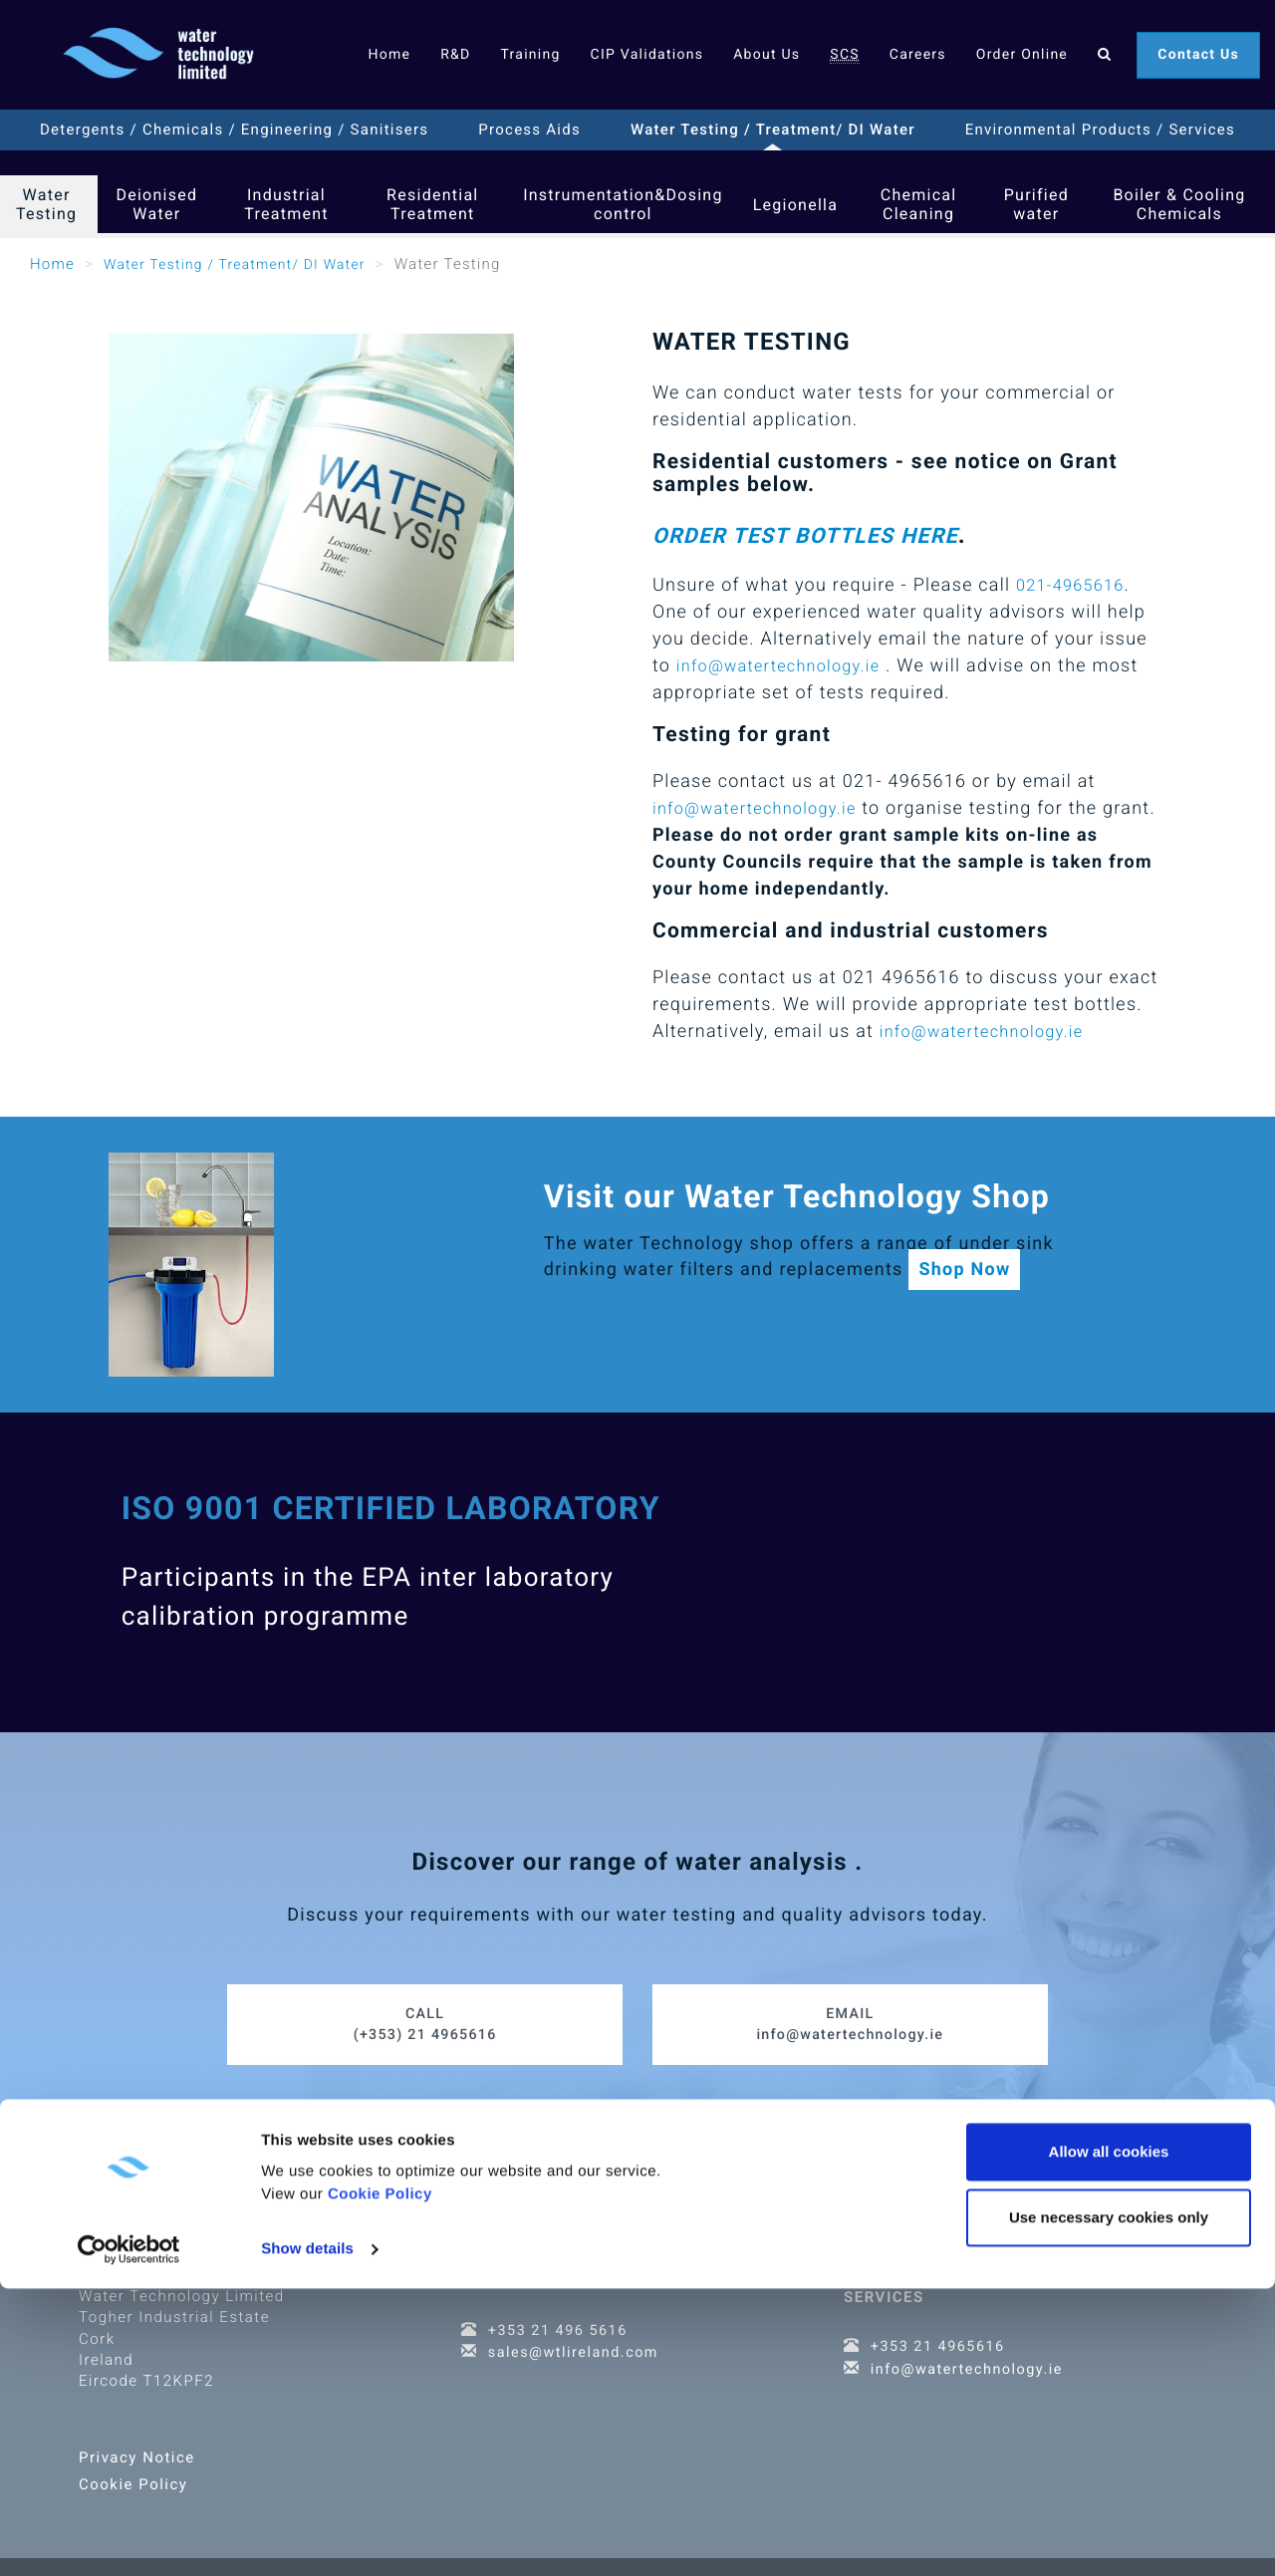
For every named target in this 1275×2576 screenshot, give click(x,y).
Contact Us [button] (1198, 55)
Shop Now (964, 1269)
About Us (766, 55)
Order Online (1022, 55)
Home (389, 55)
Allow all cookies (1109, 2439)
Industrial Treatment (286, 204)
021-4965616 (1075, 585)
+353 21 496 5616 (560, 2318)
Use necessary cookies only (1108, 2504)
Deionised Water (156, 204)
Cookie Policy (380, 2481)
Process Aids (529, 129)
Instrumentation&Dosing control (623, 204)
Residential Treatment (432, 204)
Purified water (1036, 204)
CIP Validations (647, 55)
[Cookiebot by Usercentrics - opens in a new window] (129, 2537)
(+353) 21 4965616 (425, 2010)
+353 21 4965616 (940, 2334)
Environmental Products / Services (1100, 129)
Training (530, 55)
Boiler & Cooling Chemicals (1179, 204)
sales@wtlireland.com (576, 2340)
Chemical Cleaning (919, 204)
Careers (918, 55)
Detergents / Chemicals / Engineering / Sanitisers (234, 129)
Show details (307, 2536)
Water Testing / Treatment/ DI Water (773, 129)
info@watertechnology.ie (787, 665)
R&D (455, 55)
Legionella (796, 204)
